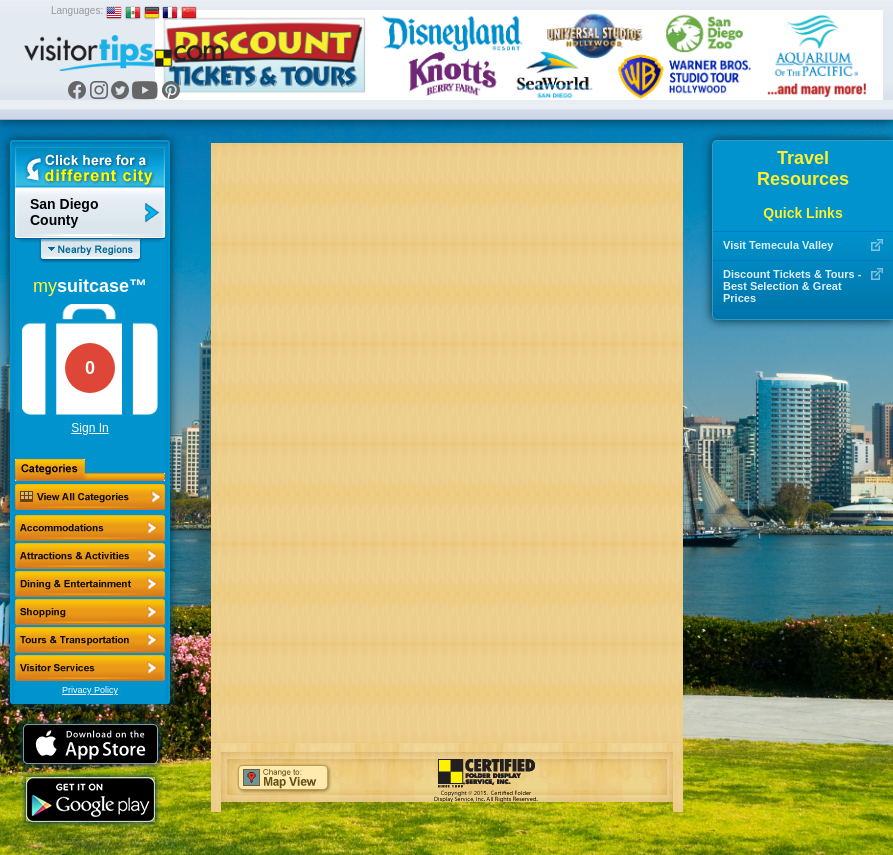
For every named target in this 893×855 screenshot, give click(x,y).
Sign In (89, 428)
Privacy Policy (90, 690)
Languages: (77, 10)
